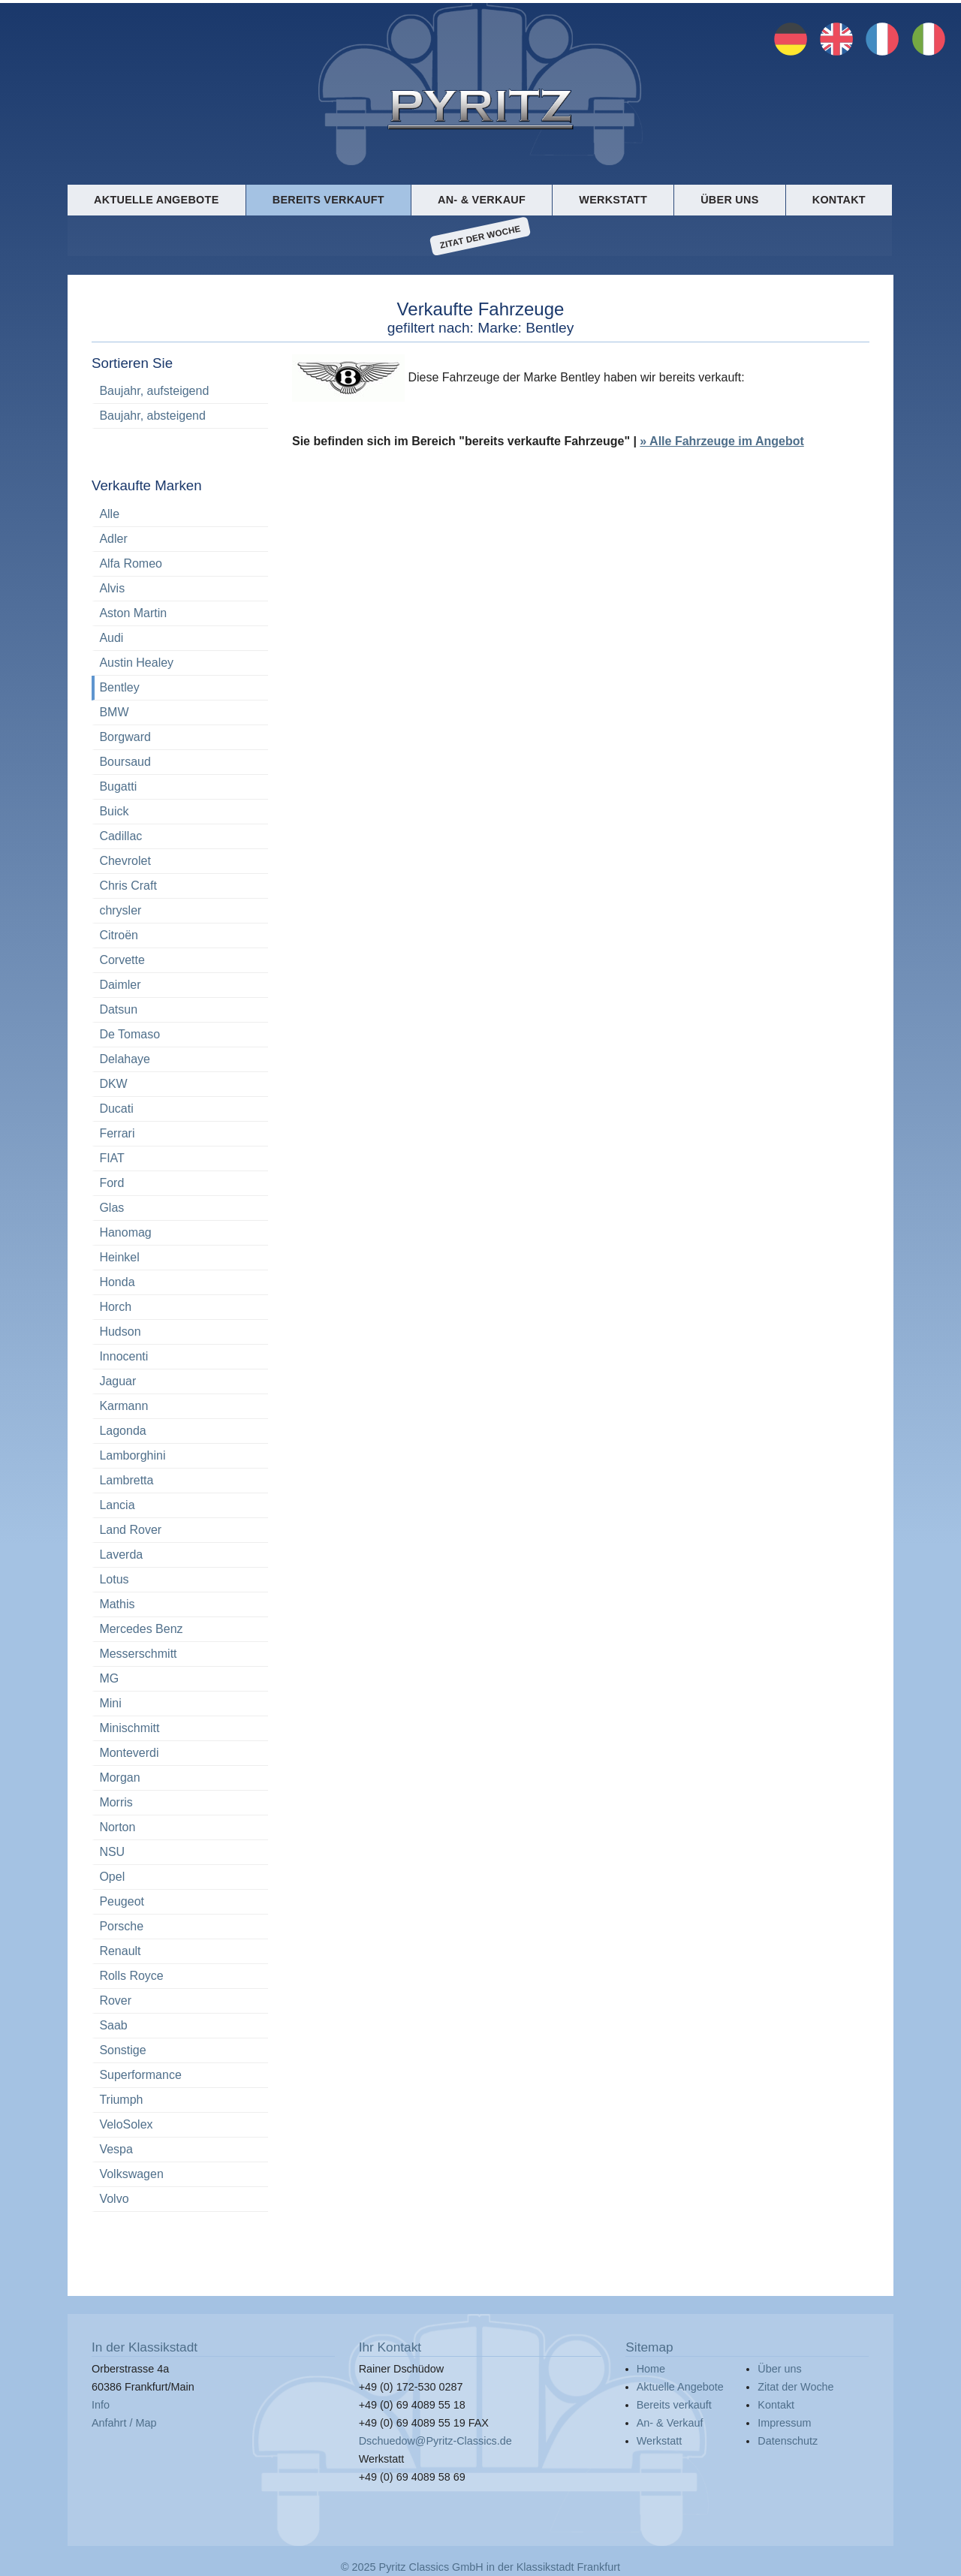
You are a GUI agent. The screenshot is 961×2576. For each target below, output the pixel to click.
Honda (116, 1282)
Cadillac (120, 836)
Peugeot (121, 1901)
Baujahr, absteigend (152, 415)
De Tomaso (129, 1034)
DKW (113, 1083)
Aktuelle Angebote (156, 200)
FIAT (111, 1158)
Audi (111, 637)
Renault (119, 1951)
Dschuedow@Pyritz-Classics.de (435, 2441)
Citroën (118, 935)
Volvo (113, 2198)
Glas (111, 1207)
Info (101, 2405)
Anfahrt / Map (124, 2423)
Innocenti (123, 1356)
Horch (115, 1306)
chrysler (120, 910)
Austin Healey (136, 662)
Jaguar (117, 1381)
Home (651, 2369)
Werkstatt (613, 200)
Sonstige (122, 2050)
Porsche (121, 1926)
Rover (115, 2000)
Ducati (116, 1108)
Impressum (784, 2423)
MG (109, 1678)
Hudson (119, 1331)
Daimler (119, 984)
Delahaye (124, 1059)
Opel (112, 1876)
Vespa (115, 2149)
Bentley (119, 687)
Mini (110, 1703)
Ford (111, 1183)
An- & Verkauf (482, 200)
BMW (113, 712)
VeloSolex (125, 2124)
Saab (113, 2025)
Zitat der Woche (480, 236)
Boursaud (125, 761)
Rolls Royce (131, 1975)
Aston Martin (133, 613)
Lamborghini (132, 1455)
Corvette (121, 960)
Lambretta (126, 1480)
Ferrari (116, 1133)
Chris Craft (127, 885)
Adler (113, 538)
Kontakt (839, 200)
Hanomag (125, 1232)
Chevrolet (124, 860)
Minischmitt (129, 1728)
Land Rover (130, 1529)
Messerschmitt (137, 1653)
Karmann (123, 1405)
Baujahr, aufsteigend (154, 390)
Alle (109, 514)
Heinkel (119, 1257)
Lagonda (122, 1430)
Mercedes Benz (140, 1628)
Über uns (729, 200)
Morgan (119, 1777)
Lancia (116, 1505)
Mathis (116, 1604)
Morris (115, 1802)
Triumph (121, 2099)
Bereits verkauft (328, 200)
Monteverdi (128, 1752)
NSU (112, 1851)
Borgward (124, 737)
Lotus (113, 1579)
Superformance (140, 2074)
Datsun (118, 1009)
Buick (113, 811)
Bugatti (118, 786)
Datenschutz (788, 2441)
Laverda (121, 1554)
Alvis (112, 588)
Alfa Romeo (130, 563)
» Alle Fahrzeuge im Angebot (721, 441)
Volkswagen (131, 2174)
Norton (117, 1827)
